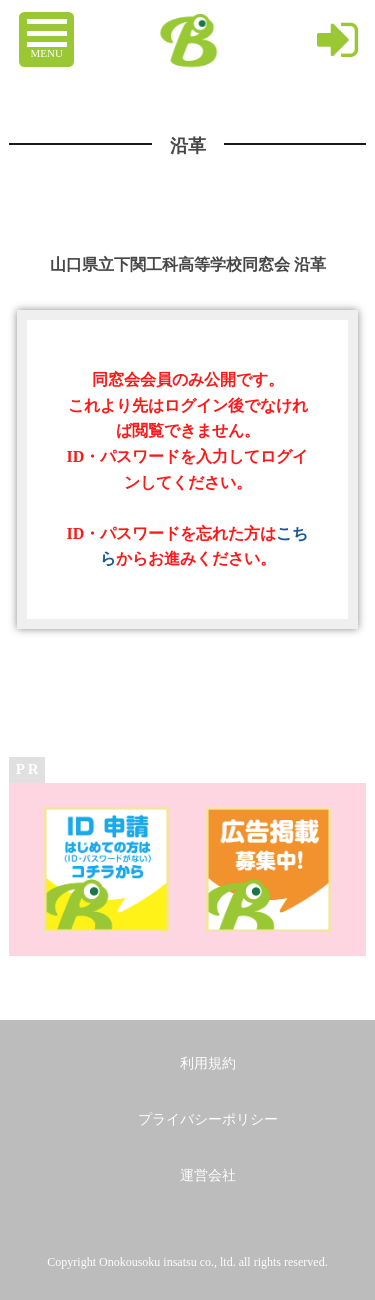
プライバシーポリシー (208, 1119)
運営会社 (208, 1175)
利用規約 (208, 1063)
